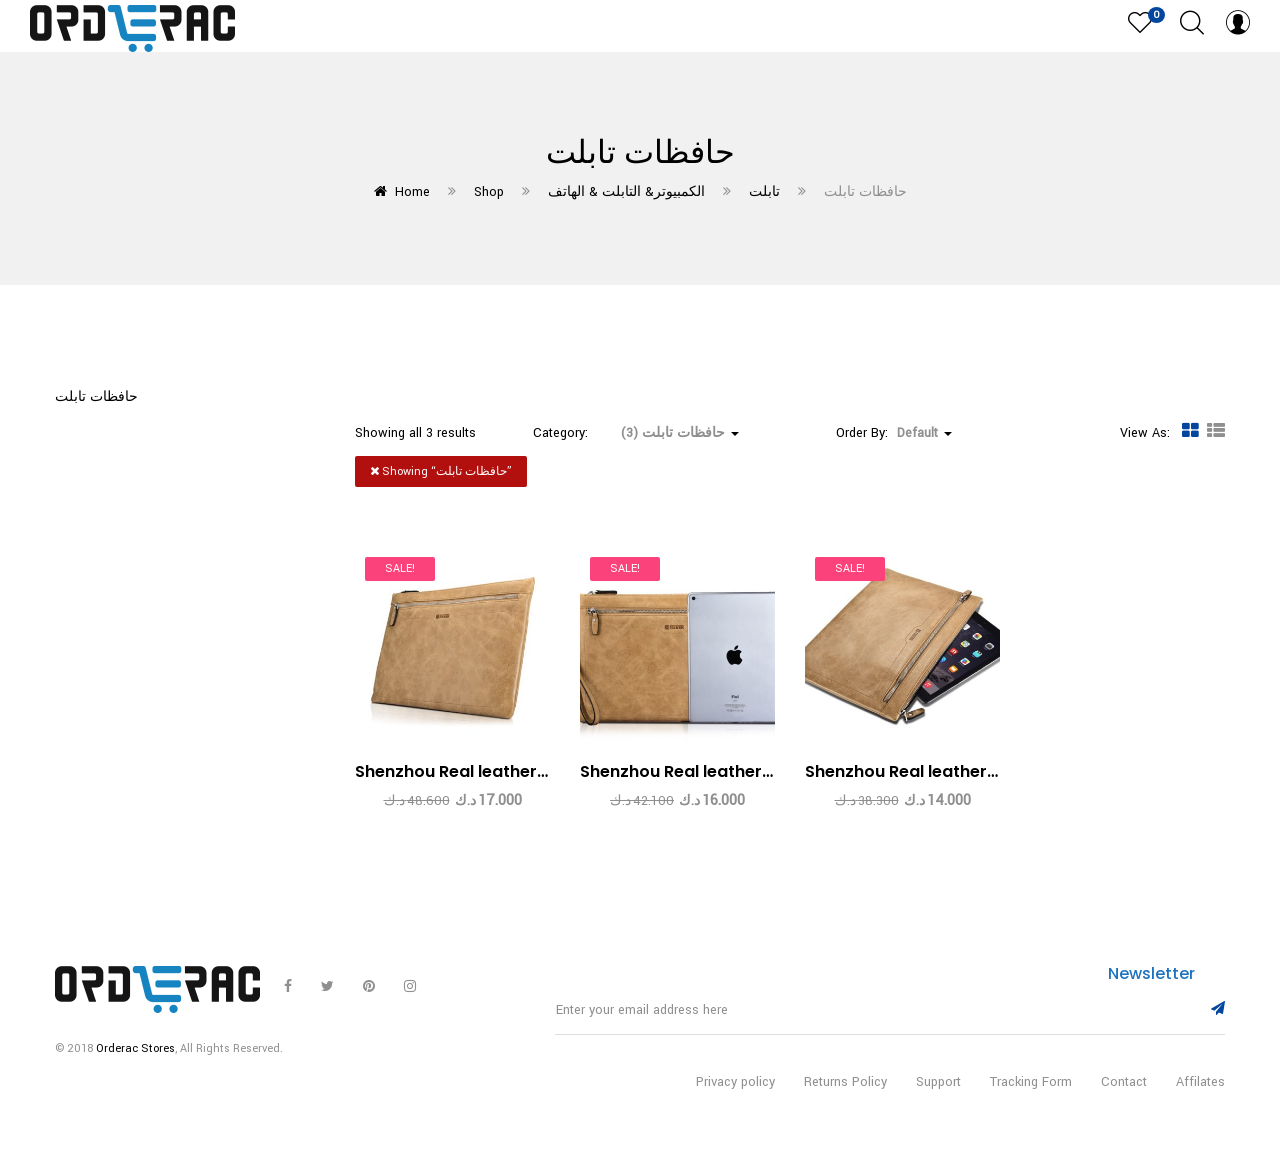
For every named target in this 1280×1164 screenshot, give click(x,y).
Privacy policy (735, 1091)
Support (938, 1091)
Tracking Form (1031, 1091)
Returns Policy (845, 1091)
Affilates (1200, 1091)
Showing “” (441, 471)
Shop (489, 192)
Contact (1124, 1091)
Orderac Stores (135, 1057)
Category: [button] (636, 433)
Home (412, 192)
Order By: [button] (894, 433)
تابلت (764, 192)
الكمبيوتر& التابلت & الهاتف (626, 192)
